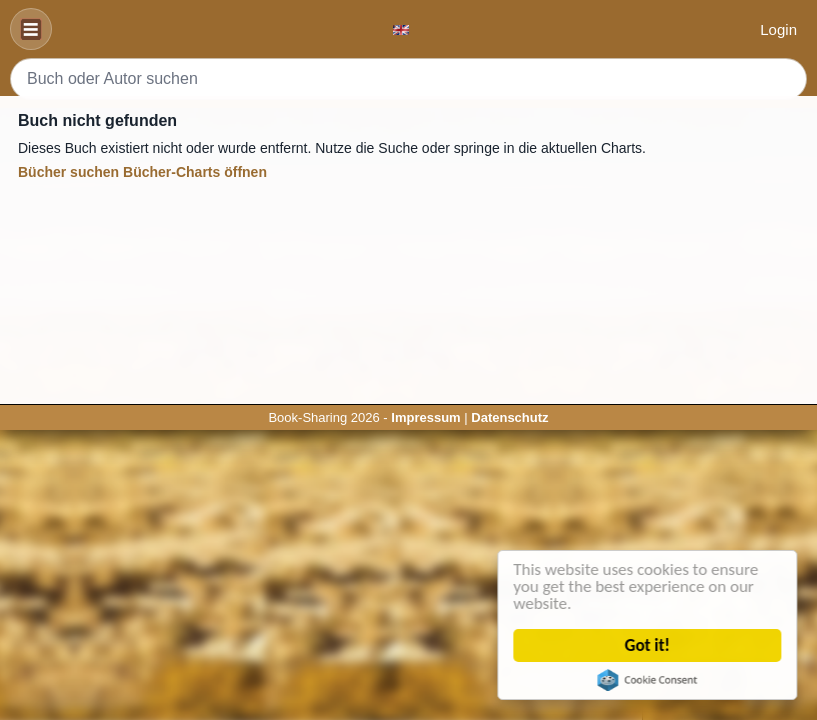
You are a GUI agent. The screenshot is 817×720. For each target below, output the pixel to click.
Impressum (425, 417)
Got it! (647, 645)
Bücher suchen (68, 172)
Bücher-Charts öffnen (195, 172)
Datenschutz (509, 417)
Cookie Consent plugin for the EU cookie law (648, 680)
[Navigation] (31, 29)
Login (778, 29)
